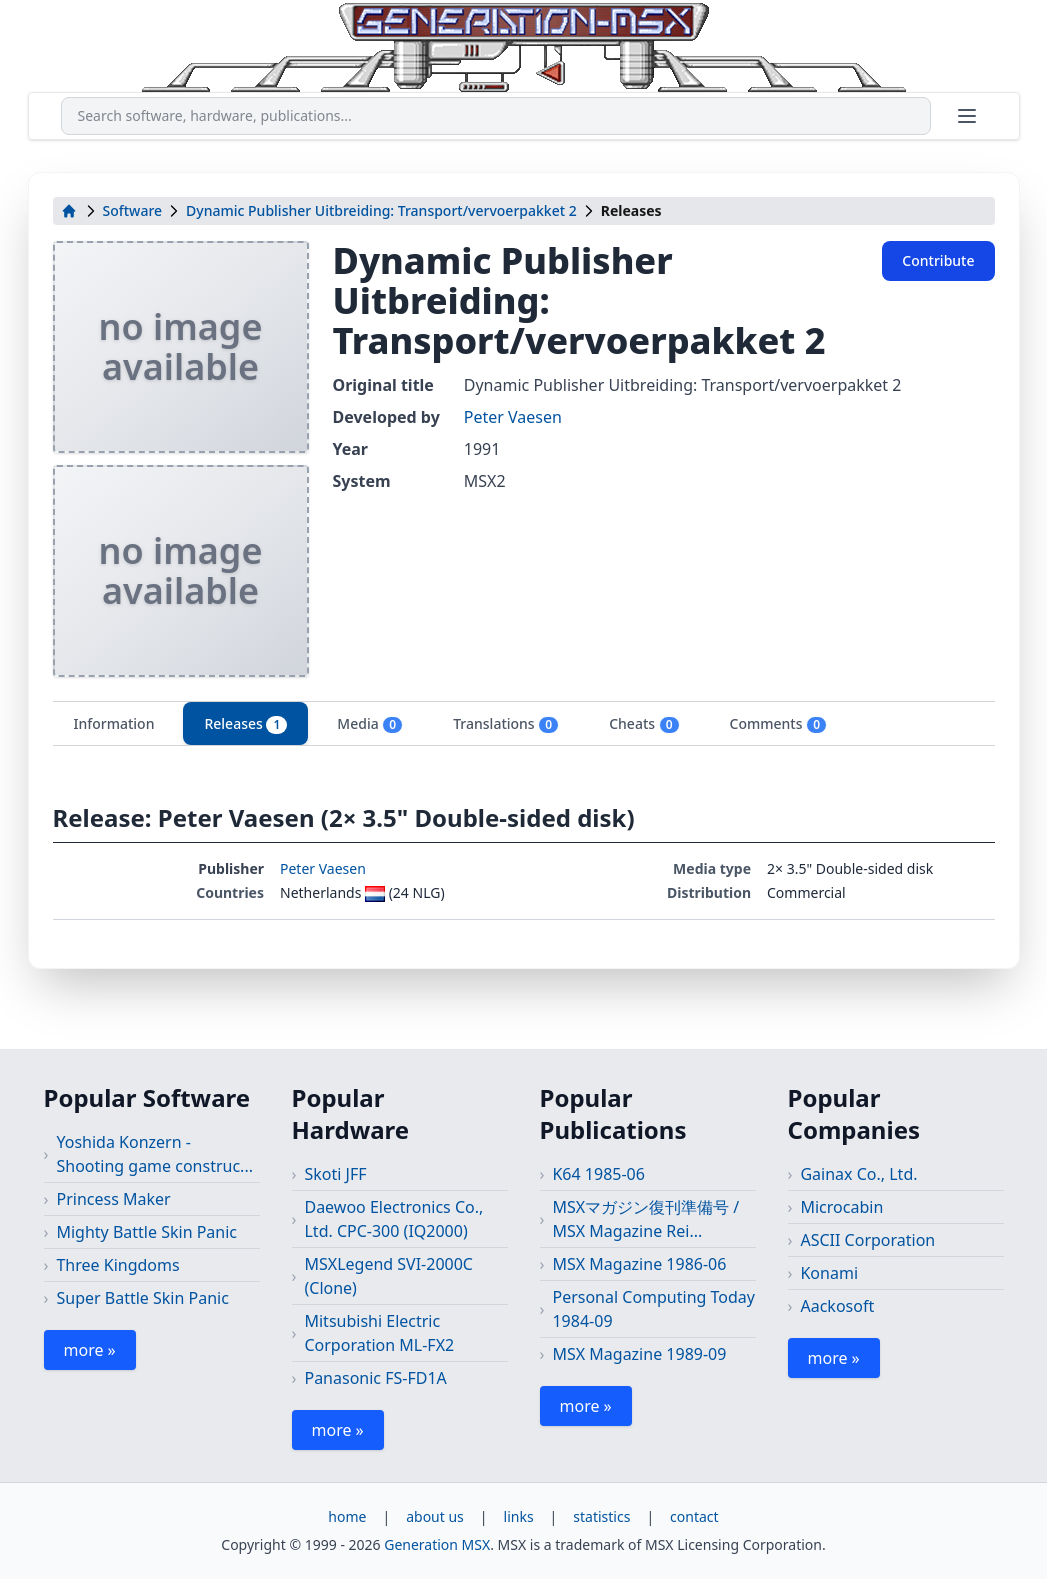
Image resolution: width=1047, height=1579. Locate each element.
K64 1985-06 (598, 1174)
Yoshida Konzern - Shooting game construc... (154, 1154)
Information (114, 723)
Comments (778, 724)
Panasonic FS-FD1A (375, 1378)
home (347, 1516)
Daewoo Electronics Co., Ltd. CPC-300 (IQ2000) (393, 1219)
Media (370, 724)
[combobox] (496, 116)
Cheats (644, 724)
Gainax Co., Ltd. (858, 1174)
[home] (69, 211)
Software (133, 210)
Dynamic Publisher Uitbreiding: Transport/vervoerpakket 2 (381, 210)
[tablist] (524, 723)
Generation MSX (437, 1544)
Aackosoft (837, 1306)
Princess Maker (113, 1199)
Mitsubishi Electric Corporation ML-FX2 (379, 1333)
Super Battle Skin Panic (142, 1298)
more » (90, 1350)
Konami (829, 1273)
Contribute (938, 260)
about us (435, 1516)
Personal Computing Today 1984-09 (653, 1309)
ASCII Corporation (867, 1240)
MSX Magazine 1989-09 (639, 1354)
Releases (245, 724)
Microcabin (841, 1207)
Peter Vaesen (513, 417)
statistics (601, 1516)
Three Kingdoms (117, 1265)
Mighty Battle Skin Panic (146, 1232)
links (519, 1516)
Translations (506, 724)
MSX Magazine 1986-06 (639, 1264)
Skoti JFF (335, 1174)
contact (694, 1516)
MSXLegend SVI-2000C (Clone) (388, 1276)
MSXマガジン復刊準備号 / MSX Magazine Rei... (645, 1219)
